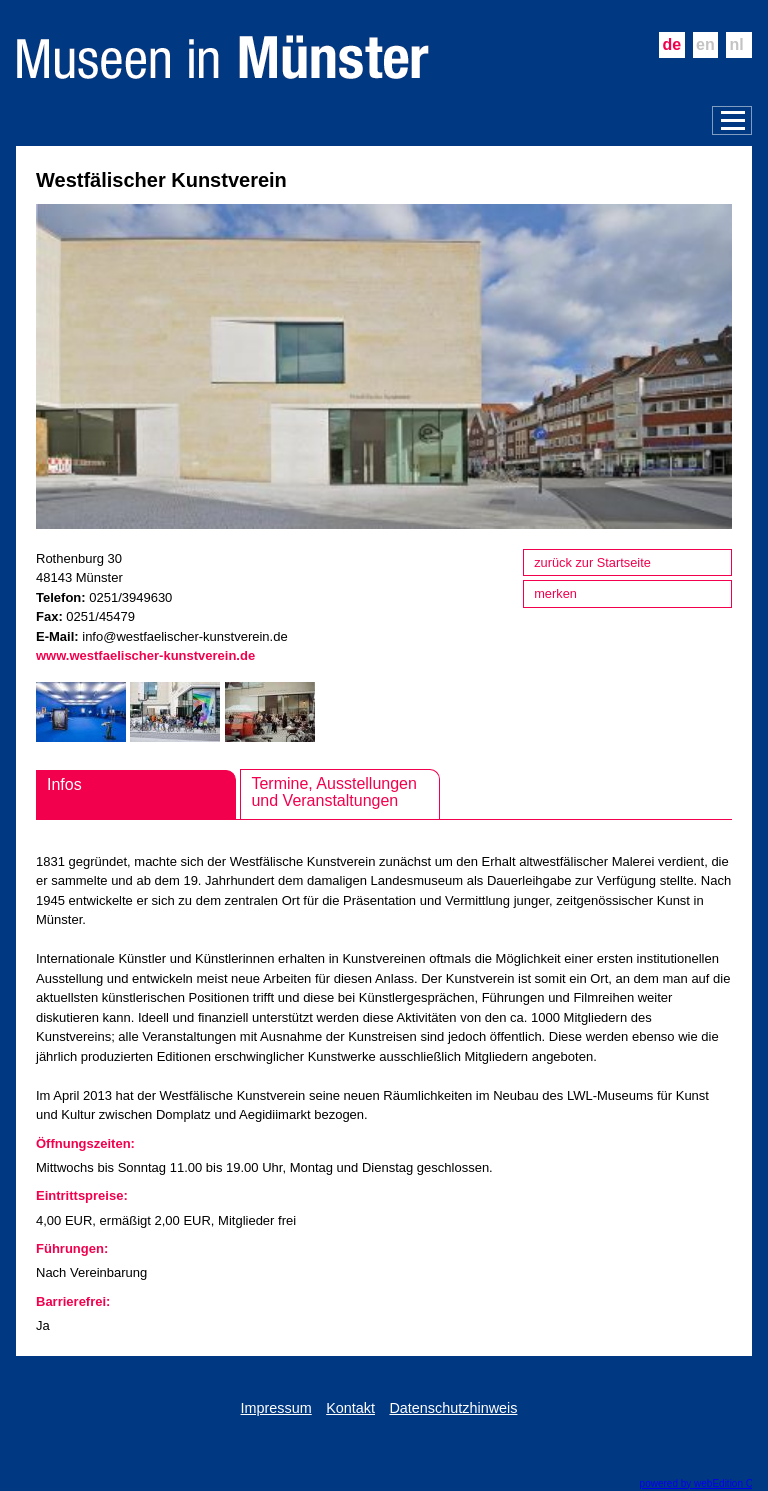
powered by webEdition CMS (704, 1483)
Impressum (276, 1408)
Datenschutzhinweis (453, 1408)
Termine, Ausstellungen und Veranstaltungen (333, 792)
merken (555, 593)
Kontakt (350, 1408)
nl (737, 44)
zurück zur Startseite (592, 562)
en (705, 44)
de (671, 44)
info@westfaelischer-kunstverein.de (184, 636)
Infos (64, 784)
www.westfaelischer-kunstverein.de (145, 655)
